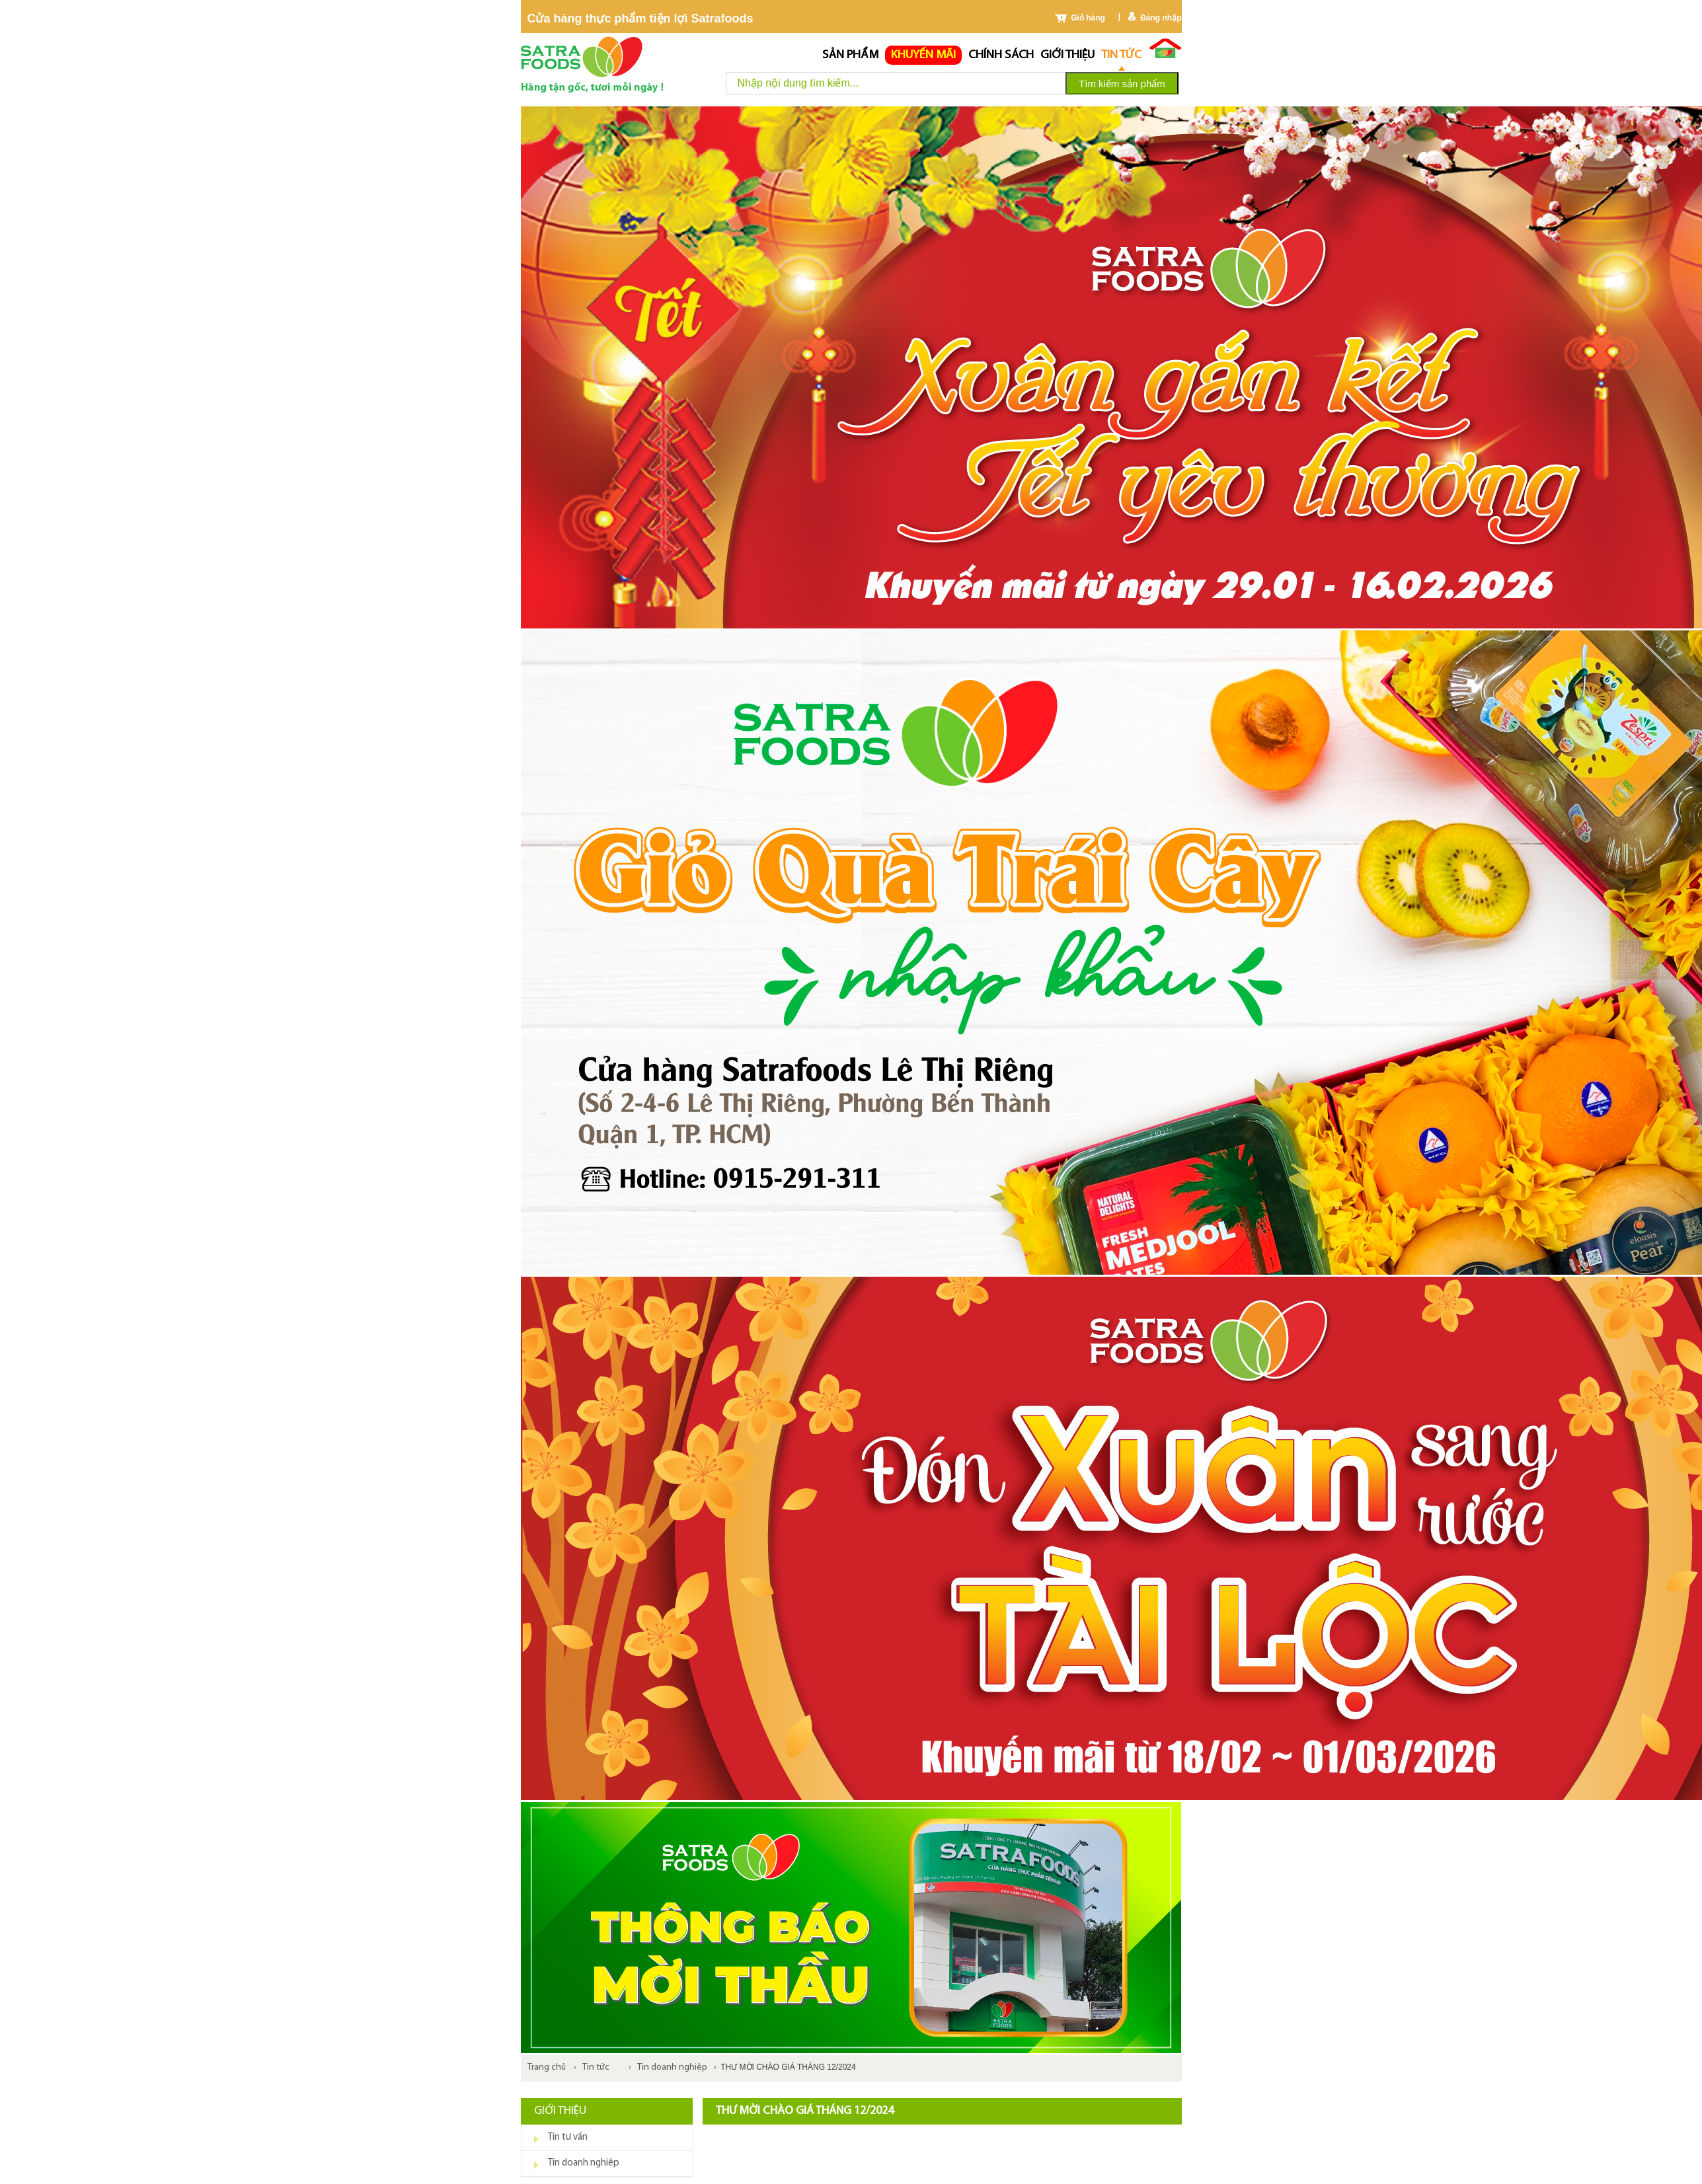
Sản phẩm (850, 55)
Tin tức (1121, 55)
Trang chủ (546, 2067)
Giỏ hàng (1088, 17)
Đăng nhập (1160, 17)
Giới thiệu (1067, 55)
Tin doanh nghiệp (672, 2067)
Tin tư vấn (568, 2137)
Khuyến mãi (923, 55)
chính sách (1001, 55)
